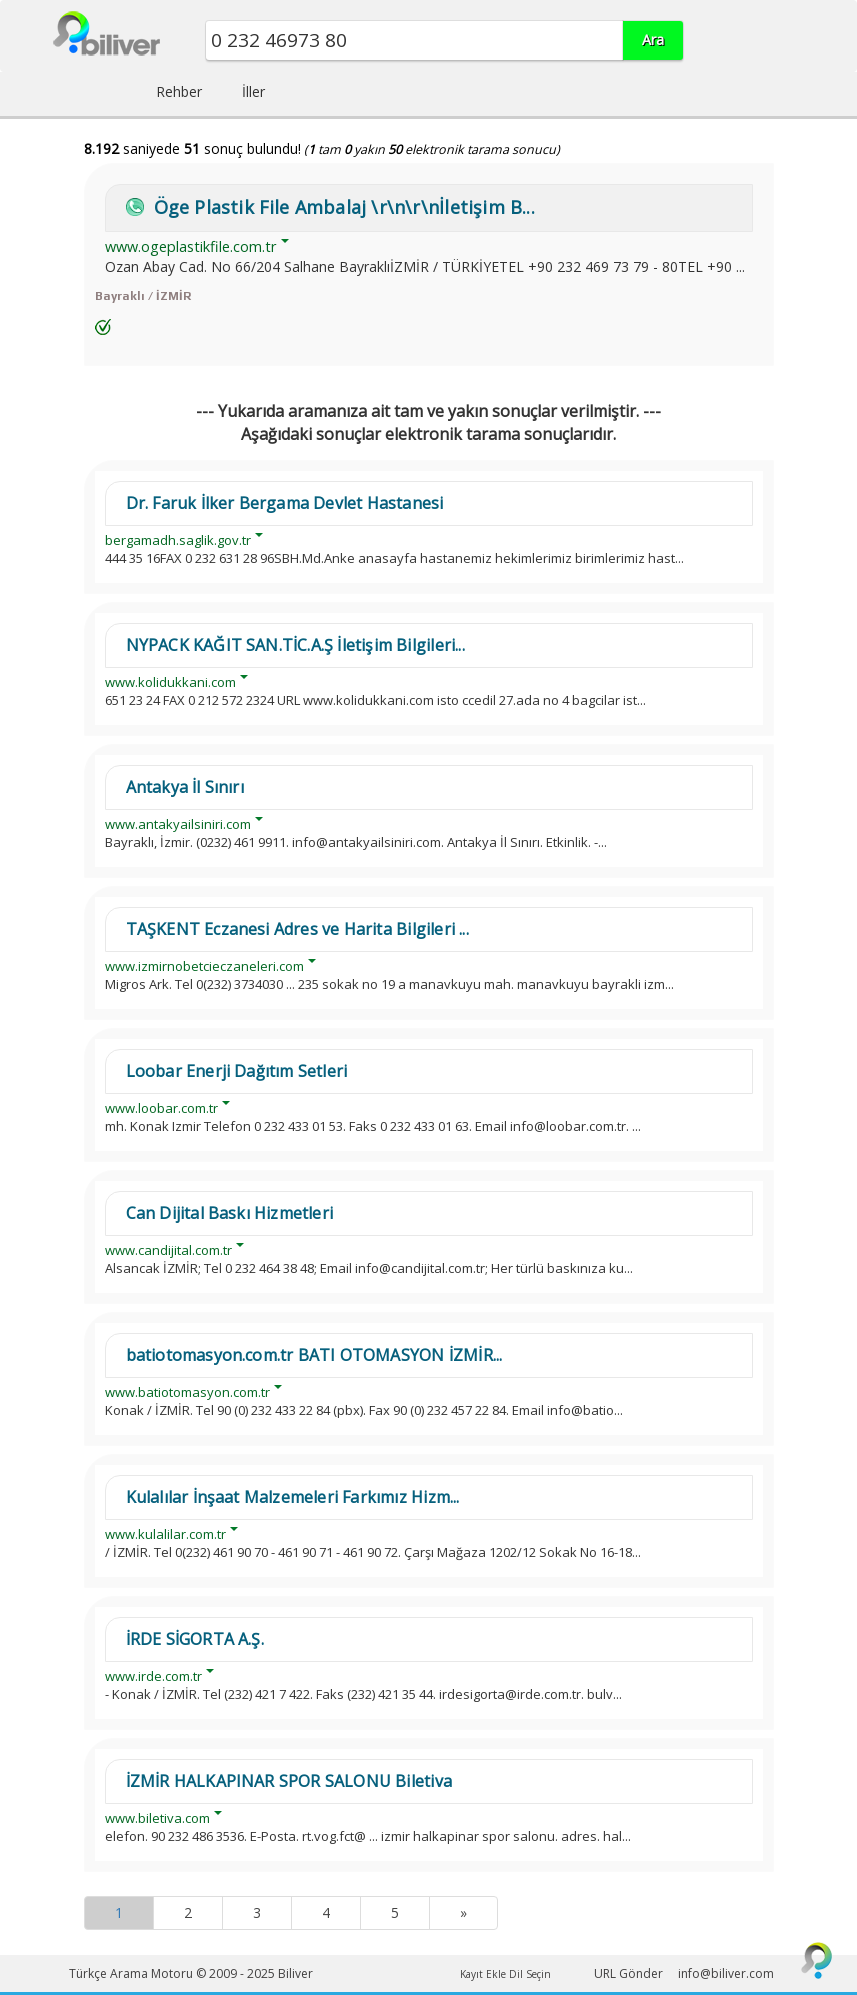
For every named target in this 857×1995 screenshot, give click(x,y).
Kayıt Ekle (483, 1974)
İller (253, 91)
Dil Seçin (530, 1974)
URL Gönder (628, 1973)
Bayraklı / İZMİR (143, 296)
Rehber (179, 91)
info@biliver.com (726, 1973)
